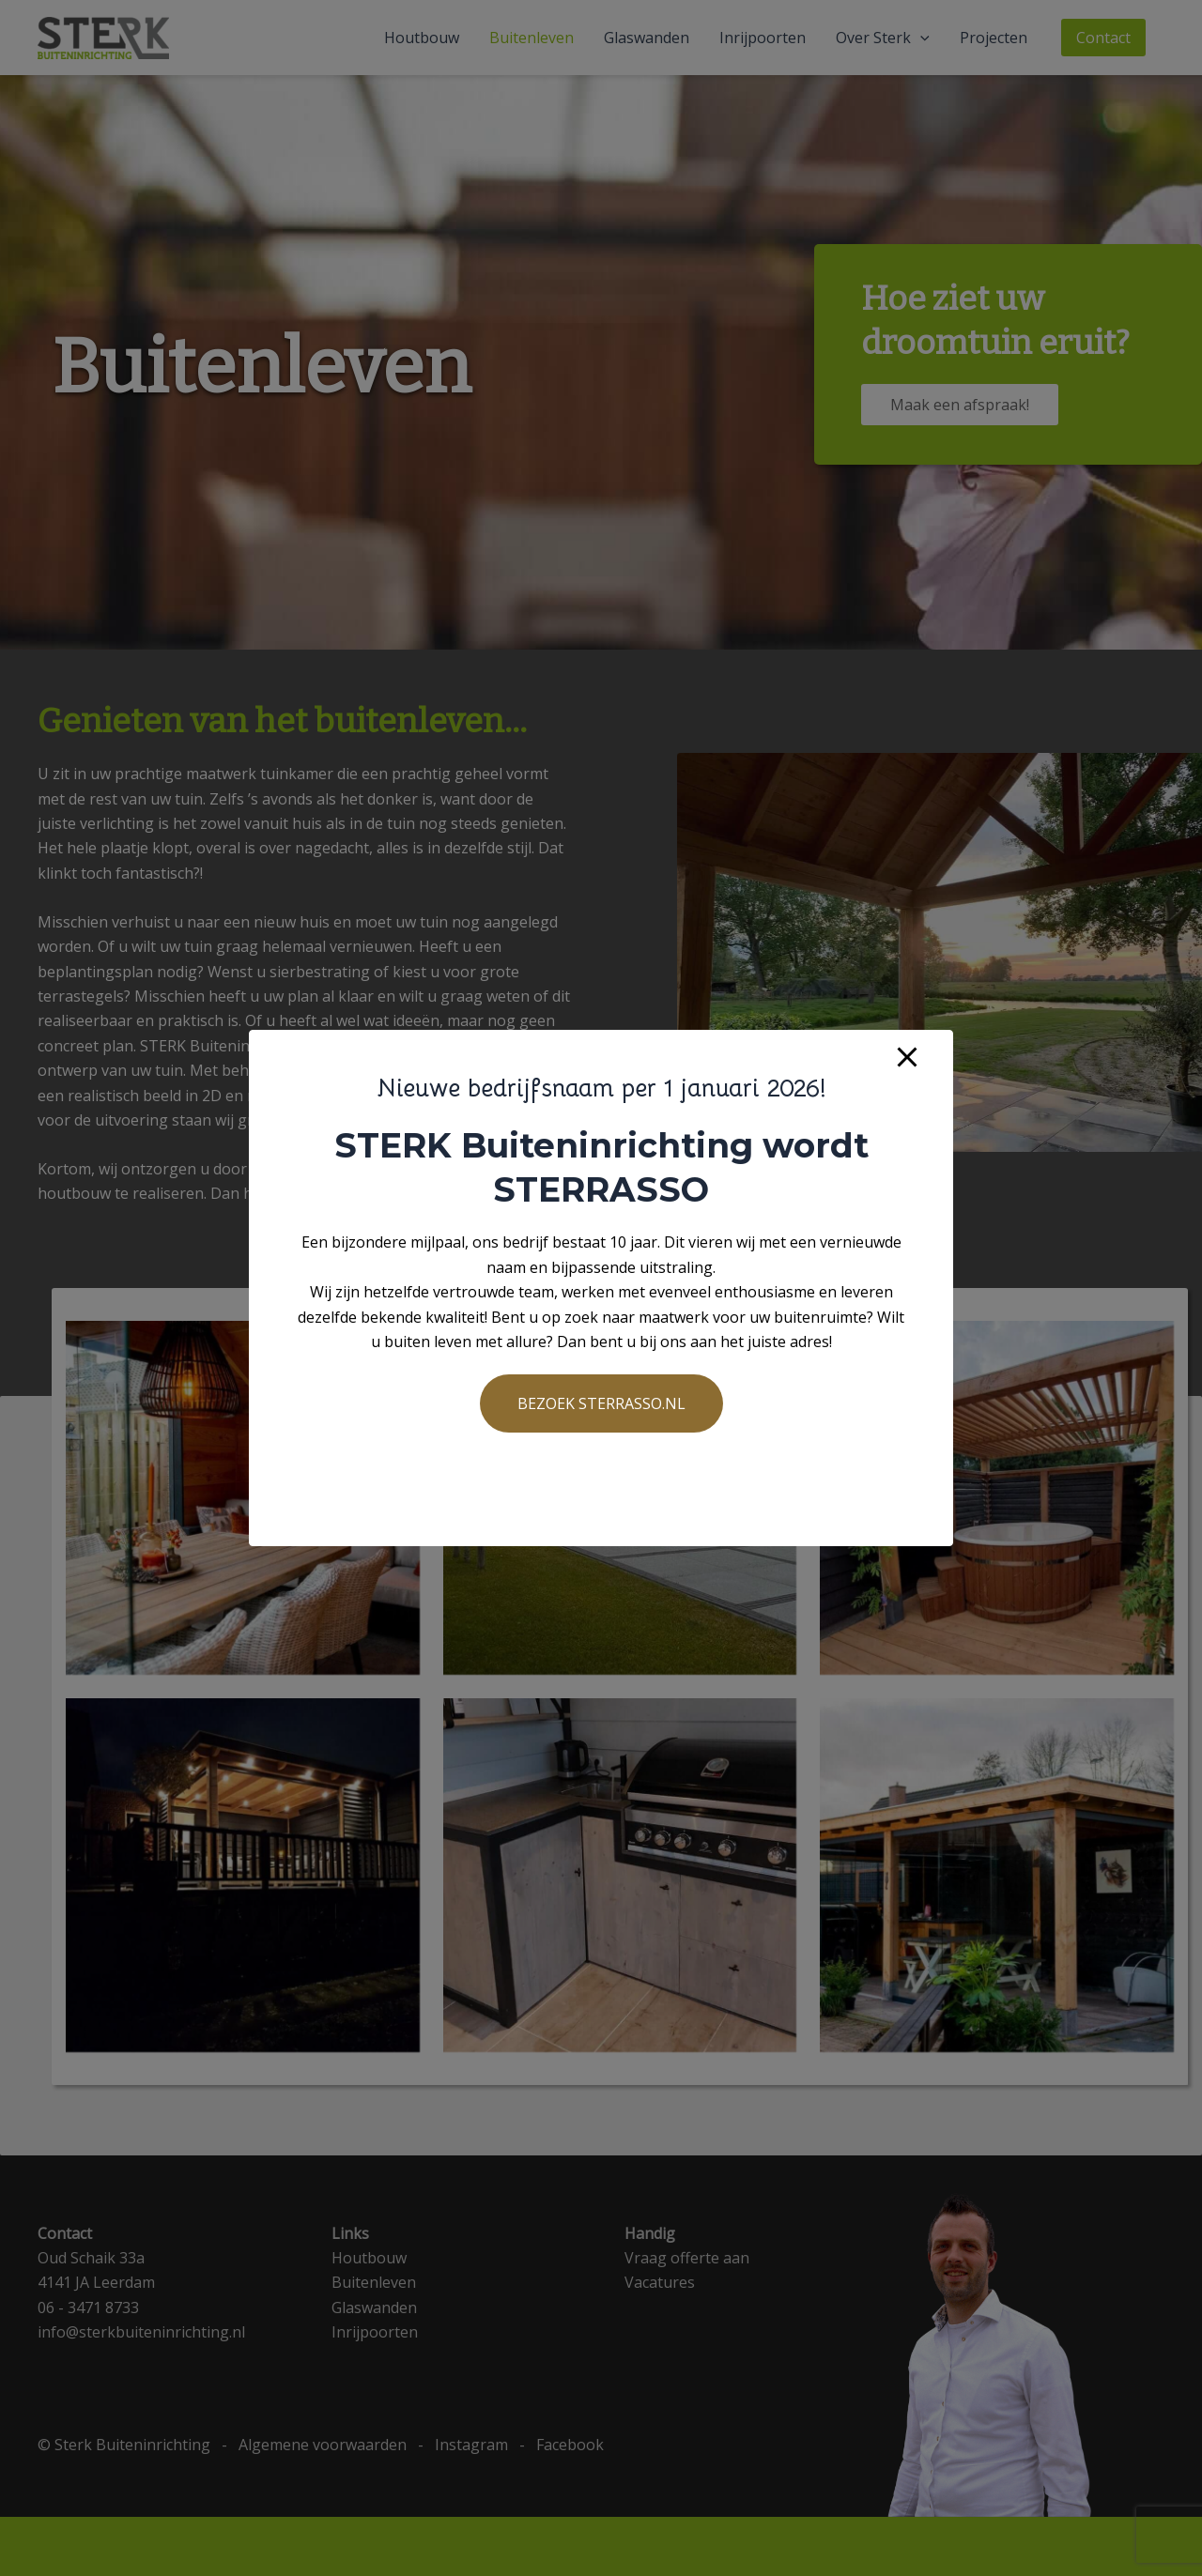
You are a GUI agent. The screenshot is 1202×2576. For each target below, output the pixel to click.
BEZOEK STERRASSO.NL (601, 1403)
